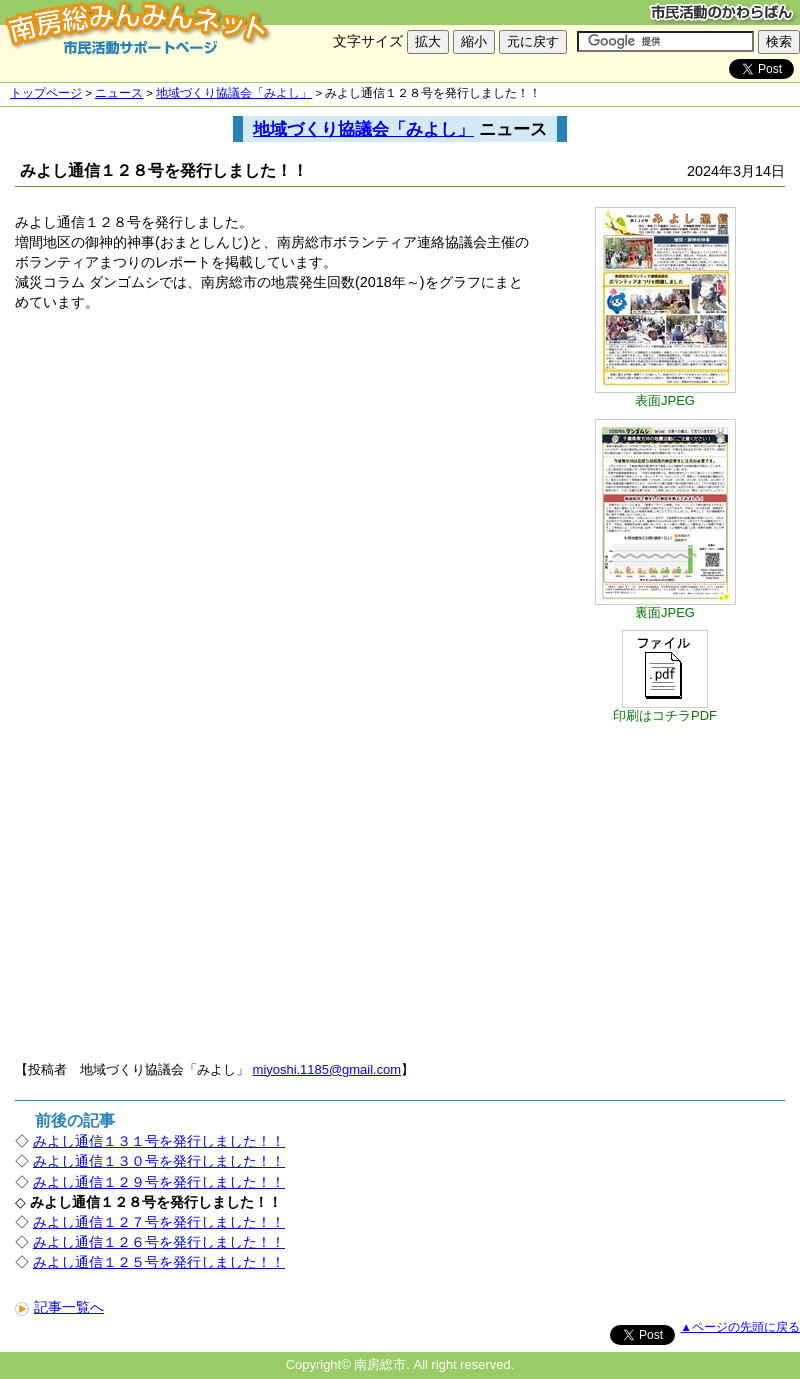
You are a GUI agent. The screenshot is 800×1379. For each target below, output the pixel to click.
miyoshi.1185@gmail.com (327, 1069)
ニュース (119, 93)
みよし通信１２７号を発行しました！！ (159, 1222)
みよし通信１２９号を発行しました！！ (159, 1182)
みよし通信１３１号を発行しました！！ (159, 1141)
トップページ (46, 93)
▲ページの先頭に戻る (740, 1327)
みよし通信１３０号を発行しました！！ (159, 1161)
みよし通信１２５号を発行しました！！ (159, 1262)
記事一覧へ (59, 1307)
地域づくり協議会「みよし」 (234, 93)
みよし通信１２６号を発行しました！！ (159, 1242)
